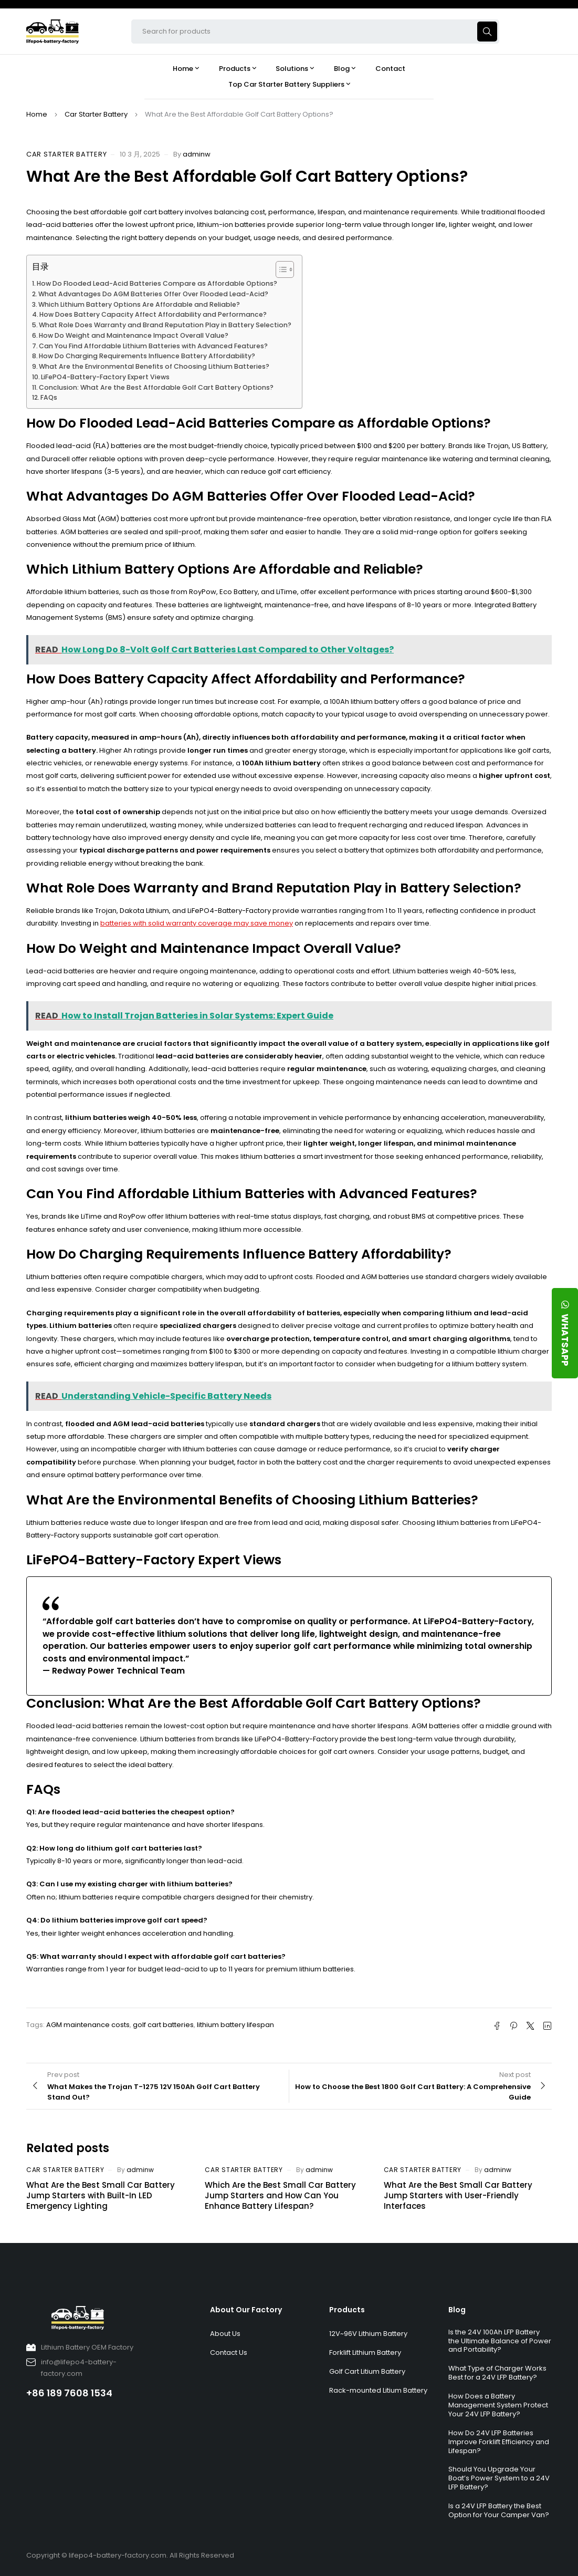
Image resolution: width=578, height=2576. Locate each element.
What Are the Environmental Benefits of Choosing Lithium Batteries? (154, 366)
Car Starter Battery (96, 114)
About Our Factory (246, 2309)
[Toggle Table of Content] (279, 269)
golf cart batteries (163, 2025)
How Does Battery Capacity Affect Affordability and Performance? (153, 314)
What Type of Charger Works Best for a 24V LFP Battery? (497, 2372)
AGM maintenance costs (88, 2025)
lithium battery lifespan (235, 2025)
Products (347, 2309)
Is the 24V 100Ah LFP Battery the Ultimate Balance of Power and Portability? (499, 2341)
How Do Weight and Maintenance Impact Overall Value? (133, 335)
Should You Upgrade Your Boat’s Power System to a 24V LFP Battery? (499, 2478)
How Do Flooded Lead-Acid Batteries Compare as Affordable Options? (157, 283)
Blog (457, 2309)
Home (36, 114)
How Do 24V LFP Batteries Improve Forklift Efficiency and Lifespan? (498, 2442)
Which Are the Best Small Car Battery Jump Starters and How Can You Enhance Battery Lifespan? (280, 2195)
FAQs (48, 397)
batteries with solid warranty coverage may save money (196, 923)
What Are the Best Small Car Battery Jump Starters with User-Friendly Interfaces (458, 2195)
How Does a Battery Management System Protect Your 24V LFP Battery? (498, 2405)
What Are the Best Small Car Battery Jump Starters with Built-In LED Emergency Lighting (100, 2195)
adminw (197, 154)
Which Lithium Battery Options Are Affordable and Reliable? (139, 304)
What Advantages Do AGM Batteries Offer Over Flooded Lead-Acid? (153, 293)
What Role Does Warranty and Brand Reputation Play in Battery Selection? (165, 324)
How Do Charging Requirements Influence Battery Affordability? (147, 355)
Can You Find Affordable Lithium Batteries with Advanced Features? (153, 345)
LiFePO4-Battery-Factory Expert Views (105, 376)
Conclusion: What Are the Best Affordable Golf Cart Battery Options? (156, 387)
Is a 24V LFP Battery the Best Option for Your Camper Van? (498, 2510)
